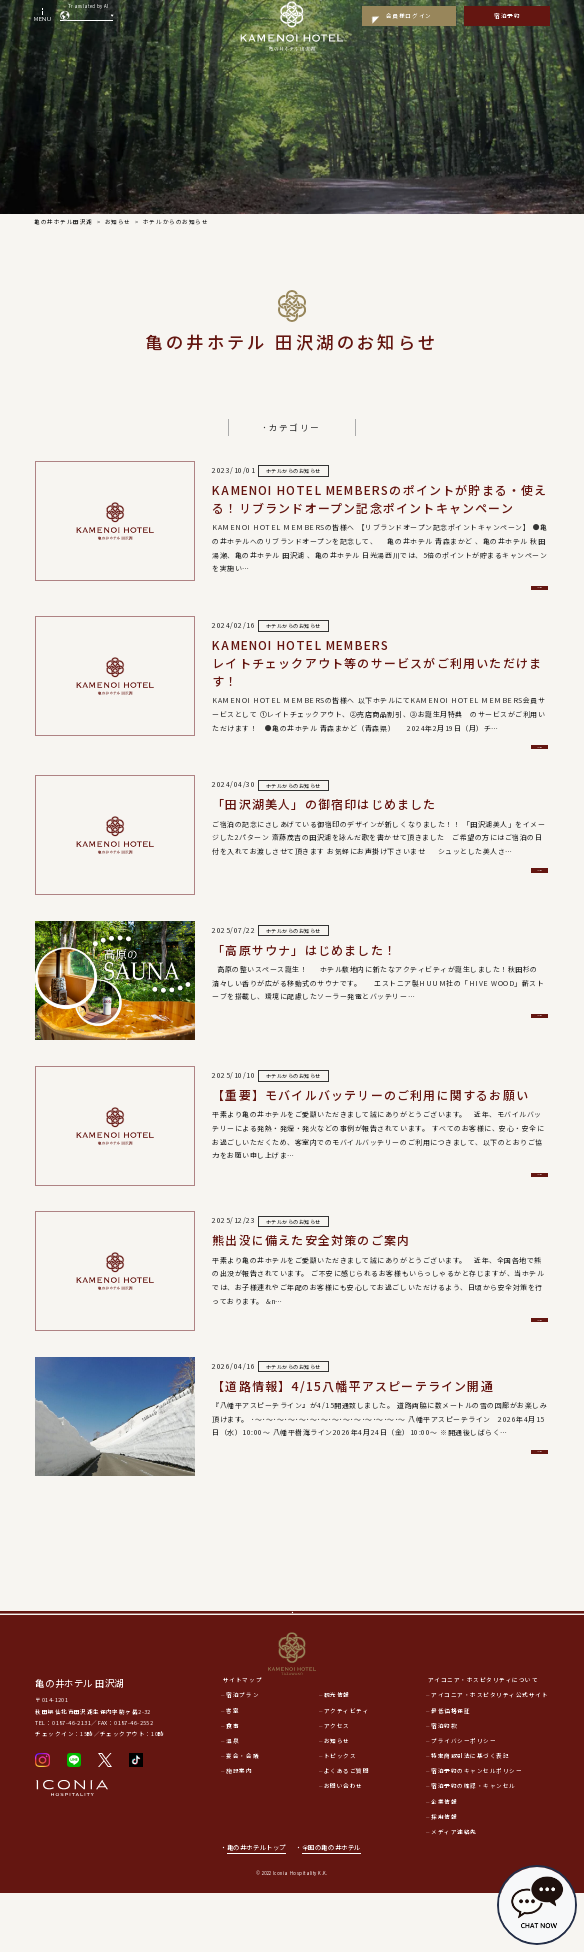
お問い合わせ (343, 1845)
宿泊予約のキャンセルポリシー (476, 1830)
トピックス (340, 1815)
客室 (232, 1770)
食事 (232, 1785)
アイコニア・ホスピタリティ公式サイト (489, 1754)
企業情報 (444, 1861)
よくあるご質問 (347, 1830)
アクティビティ (347, 1770)
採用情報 (444, 1876)
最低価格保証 (450, 1770)
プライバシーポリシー (463, 1800)
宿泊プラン (242, 1754)
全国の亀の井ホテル (335, 1906)
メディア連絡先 (454, 1891)
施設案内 (239, 1830)
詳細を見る (463, 591)
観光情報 (337, 1754)
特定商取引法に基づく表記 (470, 1815)
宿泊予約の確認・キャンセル (473, 1845)
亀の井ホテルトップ (256, 1906)
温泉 (232, 1800)
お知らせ (337, 1800)
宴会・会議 (242, 1815)
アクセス (337, 1785)
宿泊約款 (444, 1785)
